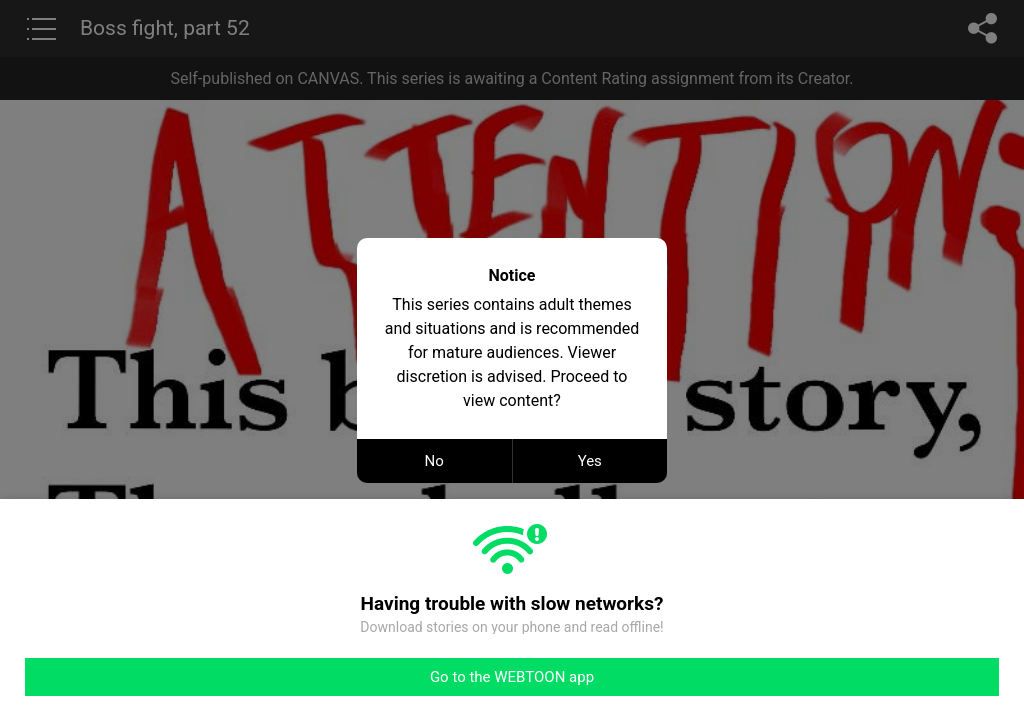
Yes (590, 461)
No (434, 461)
